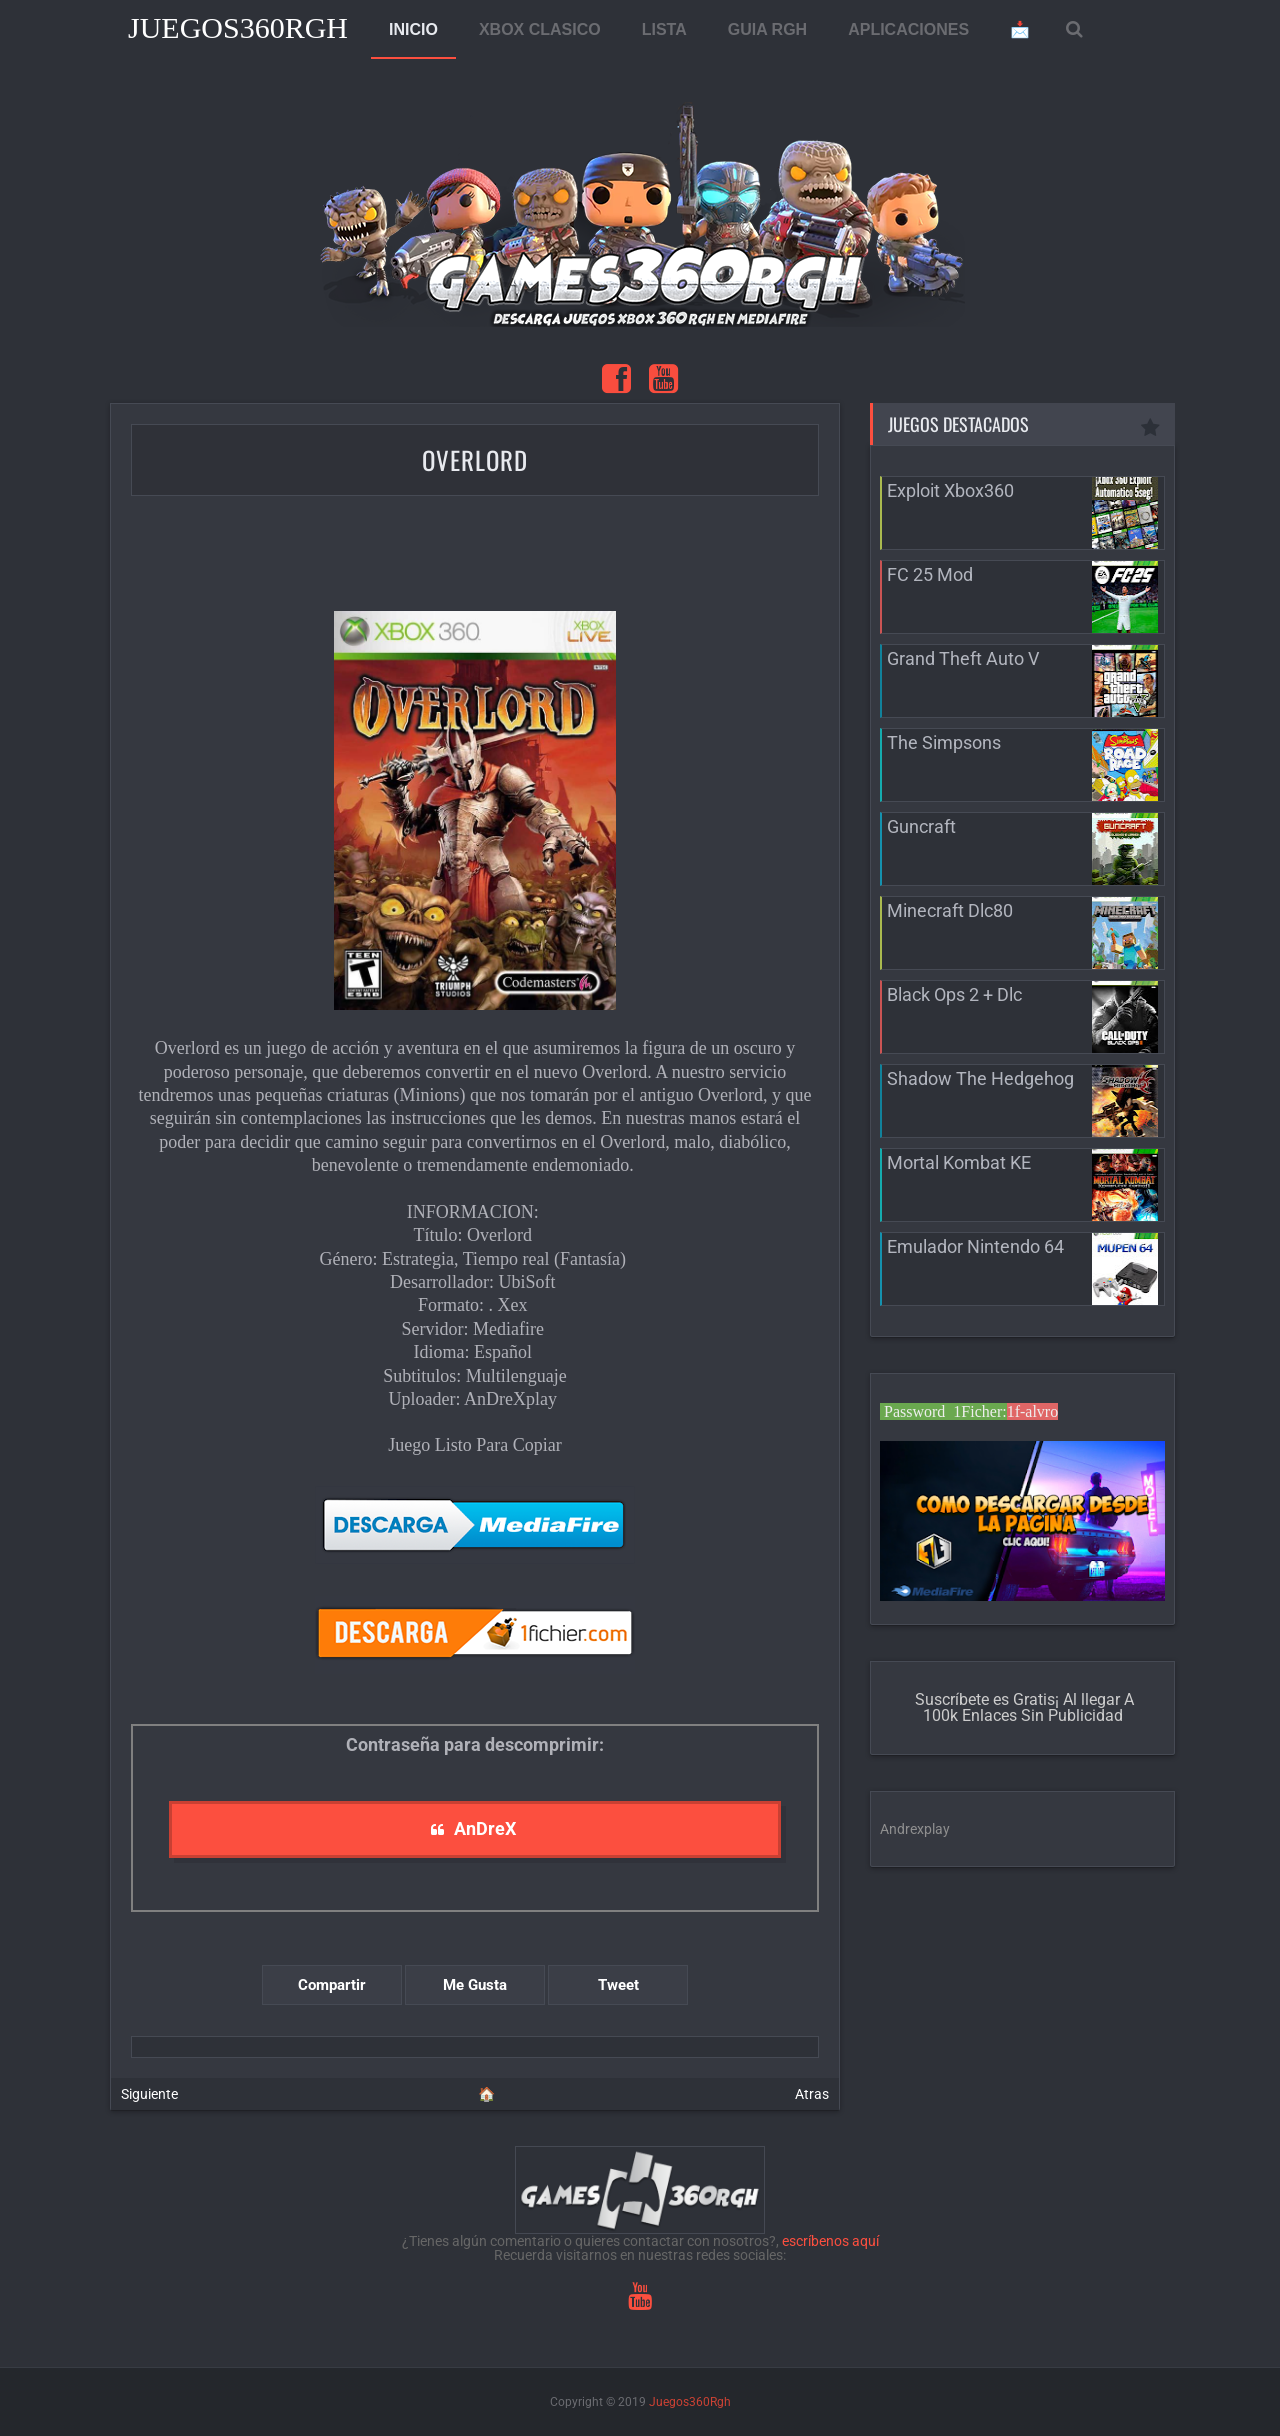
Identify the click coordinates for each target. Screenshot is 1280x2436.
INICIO (413, 29)
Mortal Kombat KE (959, 1162)
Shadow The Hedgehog (980, 1078)
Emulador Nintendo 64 (975, 1246)
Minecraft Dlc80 (950, 910)
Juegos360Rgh (238, 27)
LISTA (664, 29)
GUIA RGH (767, 29)
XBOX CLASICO (540, 29)
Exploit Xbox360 (950, 490)
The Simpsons (944, 742)
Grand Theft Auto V (963, 658)
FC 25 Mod (930, 574)
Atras (812, 2094)
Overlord (475, 459)
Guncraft (921, 826)
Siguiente (149, 2094)
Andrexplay (915, 1829)
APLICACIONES (908, 29)
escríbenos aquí (830, 2241)
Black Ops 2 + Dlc (954, 994)
